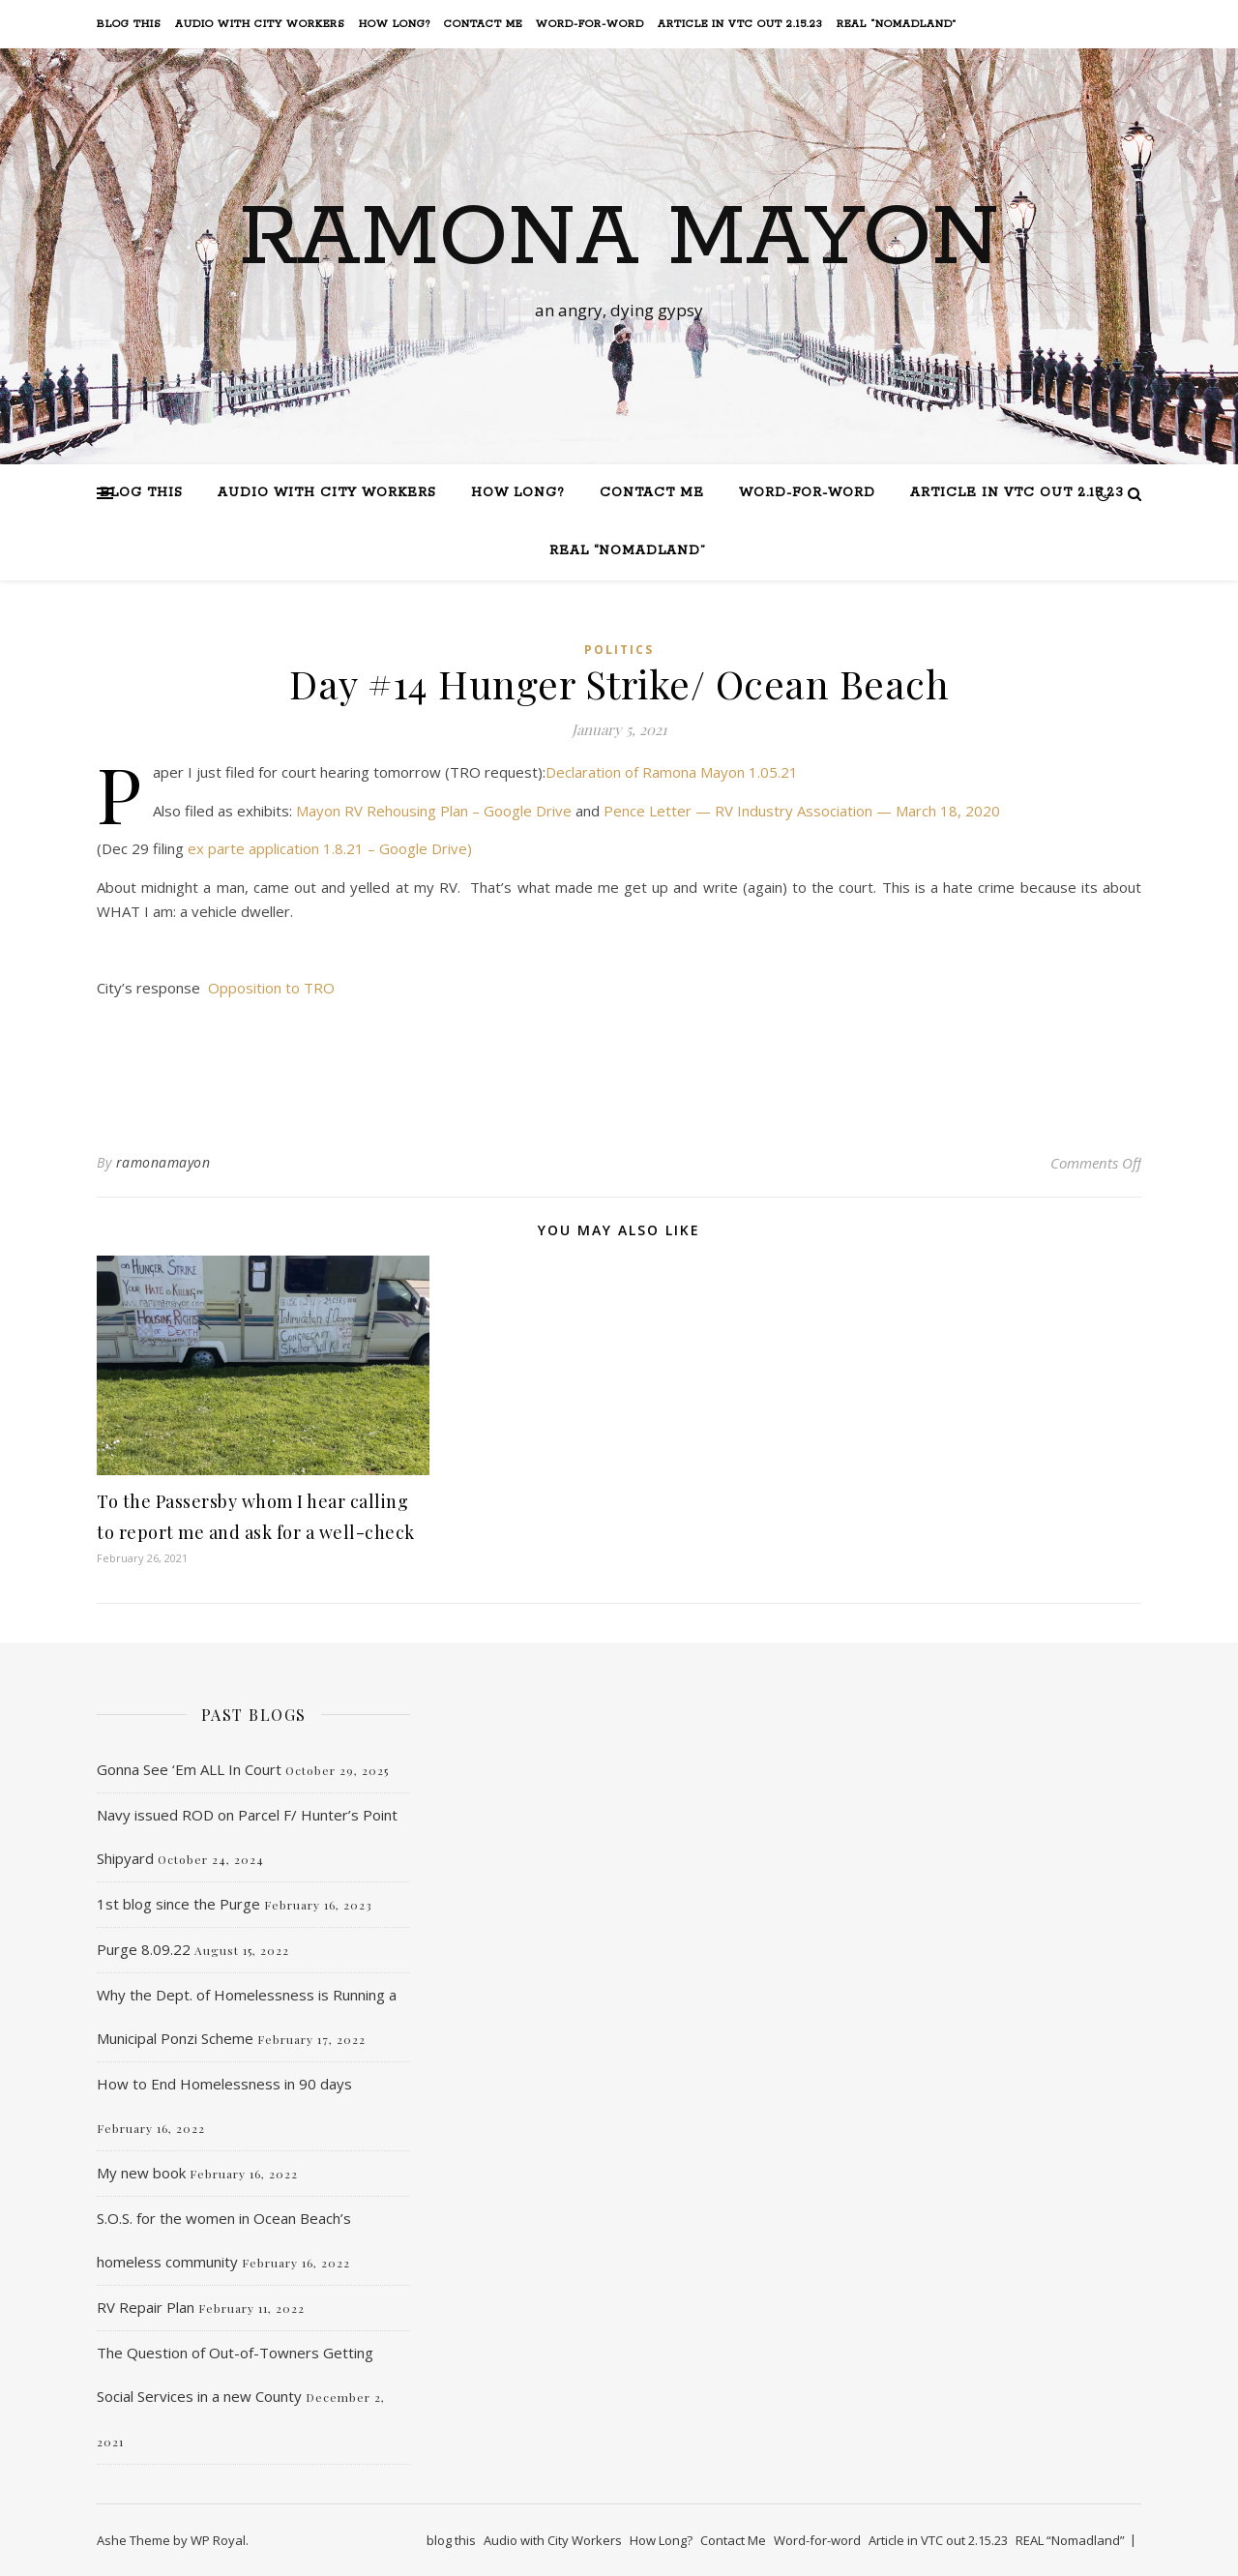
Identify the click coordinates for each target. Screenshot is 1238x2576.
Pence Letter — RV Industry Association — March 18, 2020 (802, 810)
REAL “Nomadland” (897, 24)
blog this (129, 24)
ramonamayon (163, 1162)
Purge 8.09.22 (144, 1949)
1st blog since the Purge (178, 1903)
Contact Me (483, 24)
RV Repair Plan (145, 2307)
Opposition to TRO (271, 987)
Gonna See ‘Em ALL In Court (189, 1769)
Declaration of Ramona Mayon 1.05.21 (671, 772)
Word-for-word (590, 24)
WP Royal (218, 2540)
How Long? (394, 24)
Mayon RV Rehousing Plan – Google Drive (434, 810)
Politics (619, 649)
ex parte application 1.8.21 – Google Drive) (330, 848)
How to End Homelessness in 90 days (224, 2083)
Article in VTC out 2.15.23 (740, 24)
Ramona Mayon (619, 239)
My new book (141, 2172)
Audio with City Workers (260, 24)
